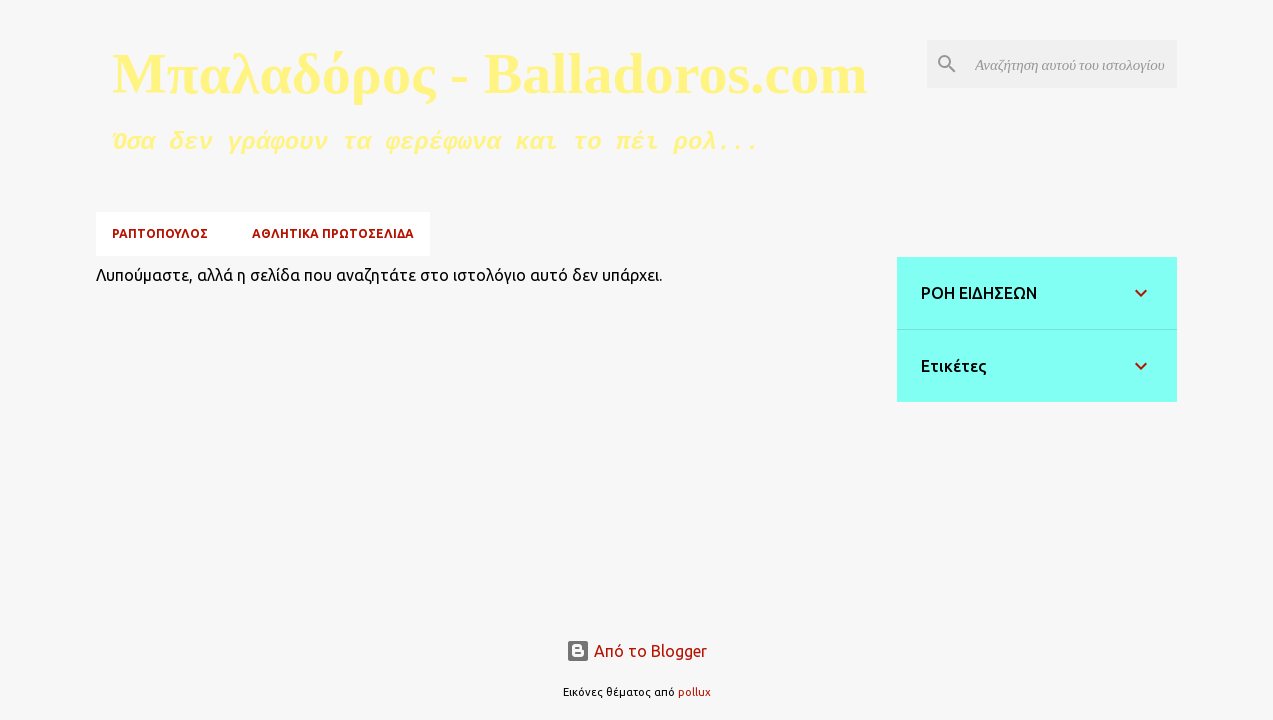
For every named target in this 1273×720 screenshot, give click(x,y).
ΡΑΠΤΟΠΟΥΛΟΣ (160, 233)
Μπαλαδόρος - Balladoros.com (490, 73)
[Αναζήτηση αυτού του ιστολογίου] (1072, 64)
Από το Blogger (636, 651)
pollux (694, 692)
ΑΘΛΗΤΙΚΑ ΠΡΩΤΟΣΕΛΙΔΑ (333, 233)
